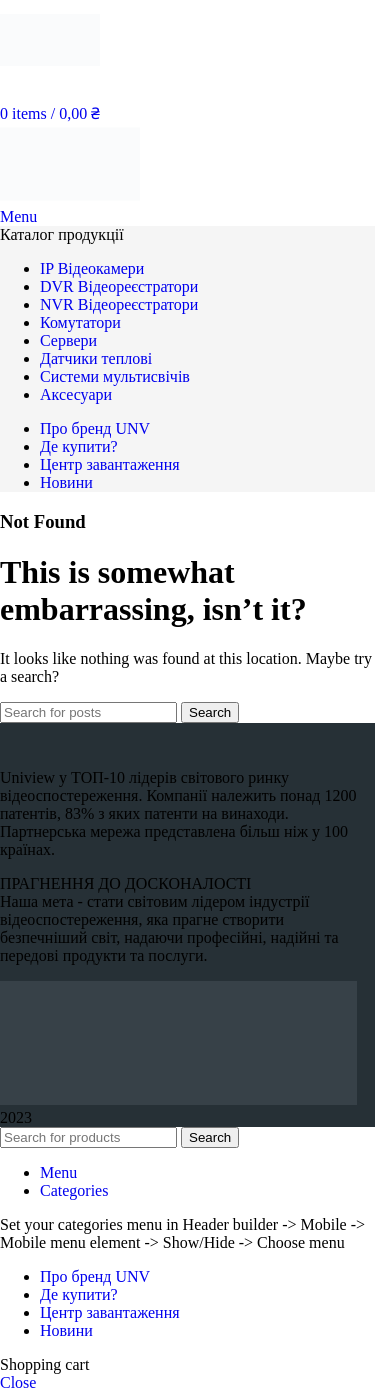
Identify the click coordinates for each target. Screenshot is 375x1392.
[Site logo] (50, 74)
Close (18, 1382)
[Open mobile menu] (18, 216)
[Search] (88, 712)
